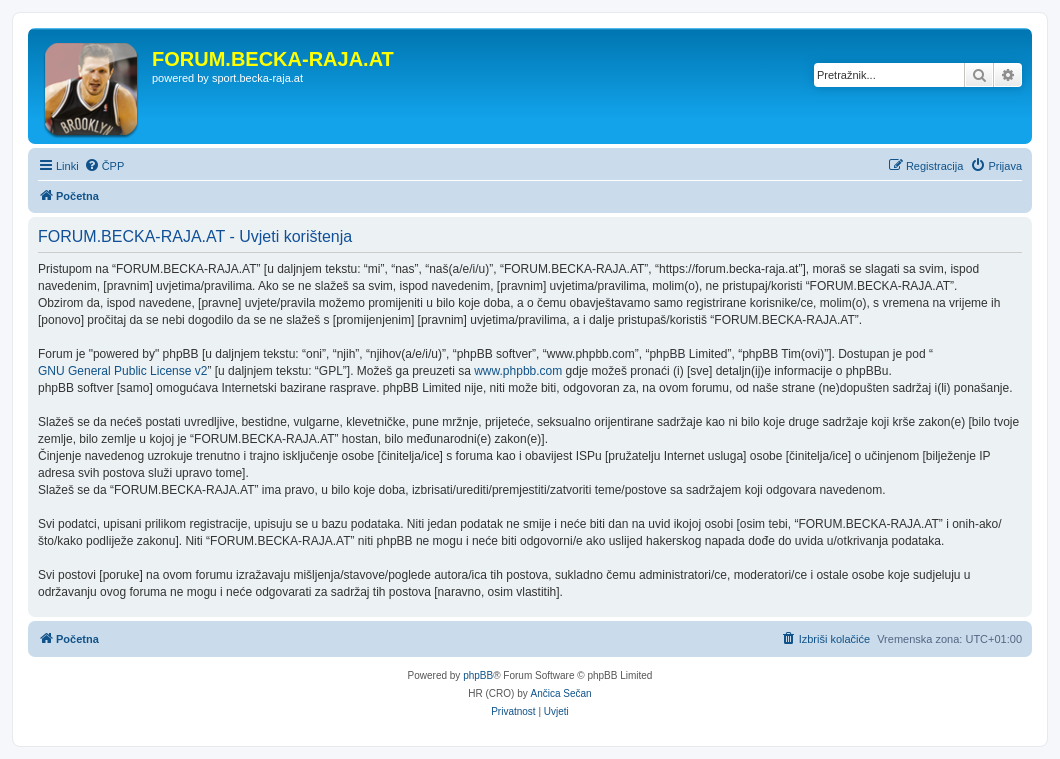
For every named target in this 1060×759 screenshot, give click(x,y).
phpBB (478, 675)
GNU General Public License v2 (122, 371)
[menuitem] (104, 166)
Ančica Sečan (561, 693)
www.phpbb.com (518, 371)
